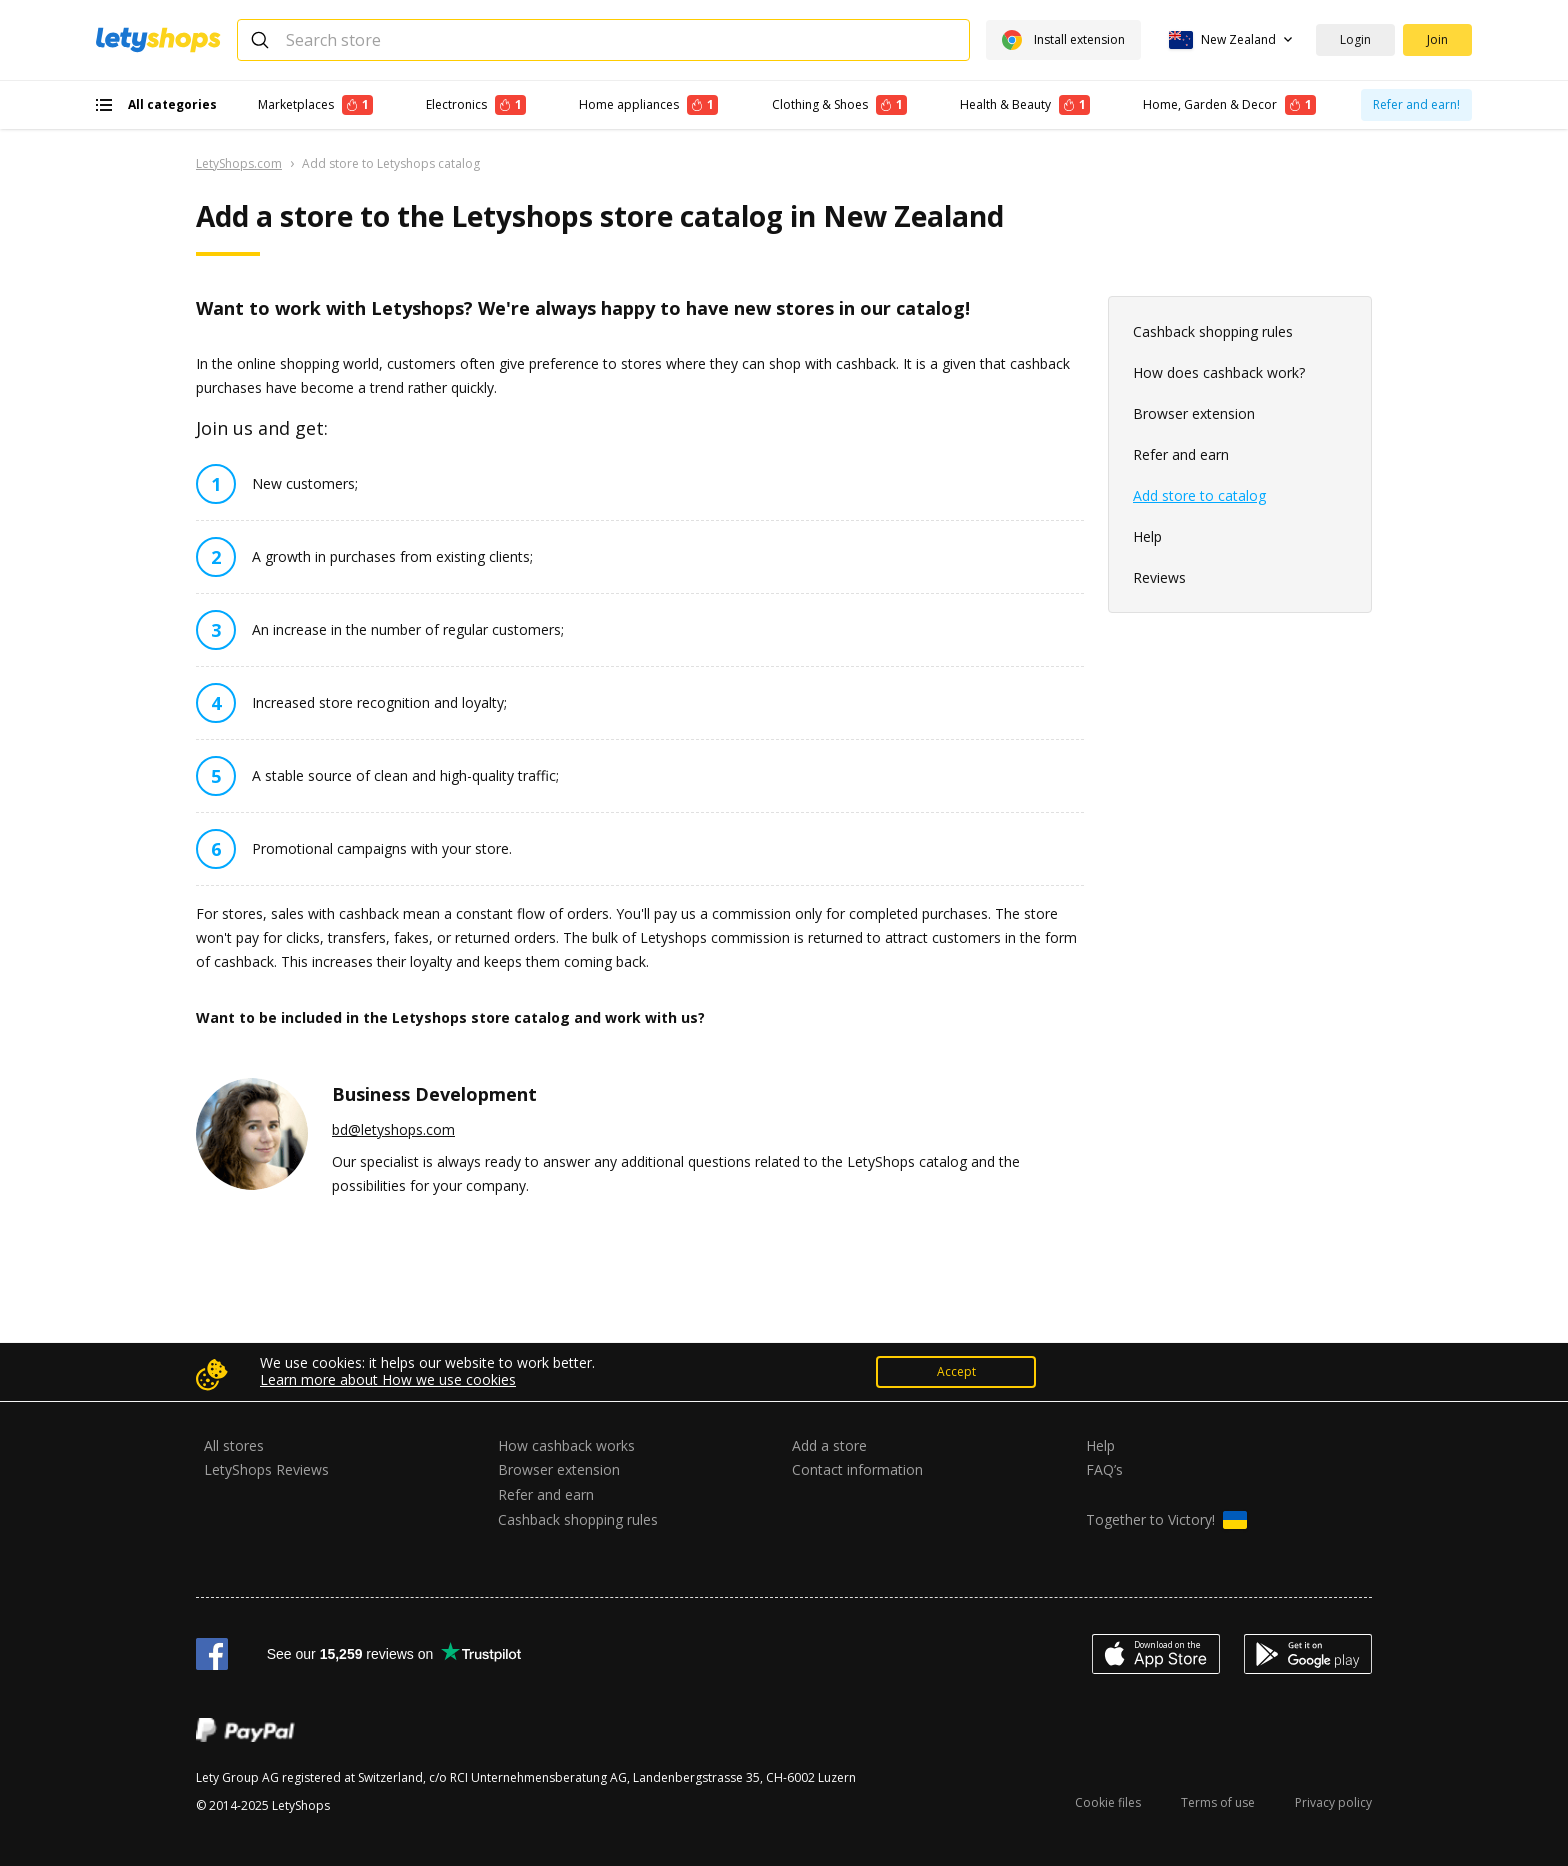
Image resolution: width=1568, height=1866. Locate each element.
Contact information (857, 1469)
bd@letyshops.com (393, 1129)
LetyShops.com (239, 163)
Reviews (1159, 577)
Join (1437, 39)
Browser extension (1194, 413)
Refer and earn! (1416, 104)
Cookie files (1108, 1802)
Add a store (829, 1445)
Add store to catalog (1199, 495)
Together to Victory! (1166, 1520)
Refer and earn (1181, 454)
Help (1147, 536)
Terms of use (1218, 1802)
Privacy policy (1333, 1802)
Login (1355, 39)
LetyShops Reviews (266, 1469)
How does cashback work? (1219, 372)
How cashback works (566, 1445)
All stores (234, 1445)
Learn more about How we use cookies (388, 1379)
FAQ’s (1104, 1469)
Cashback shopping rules (1213, 331)
